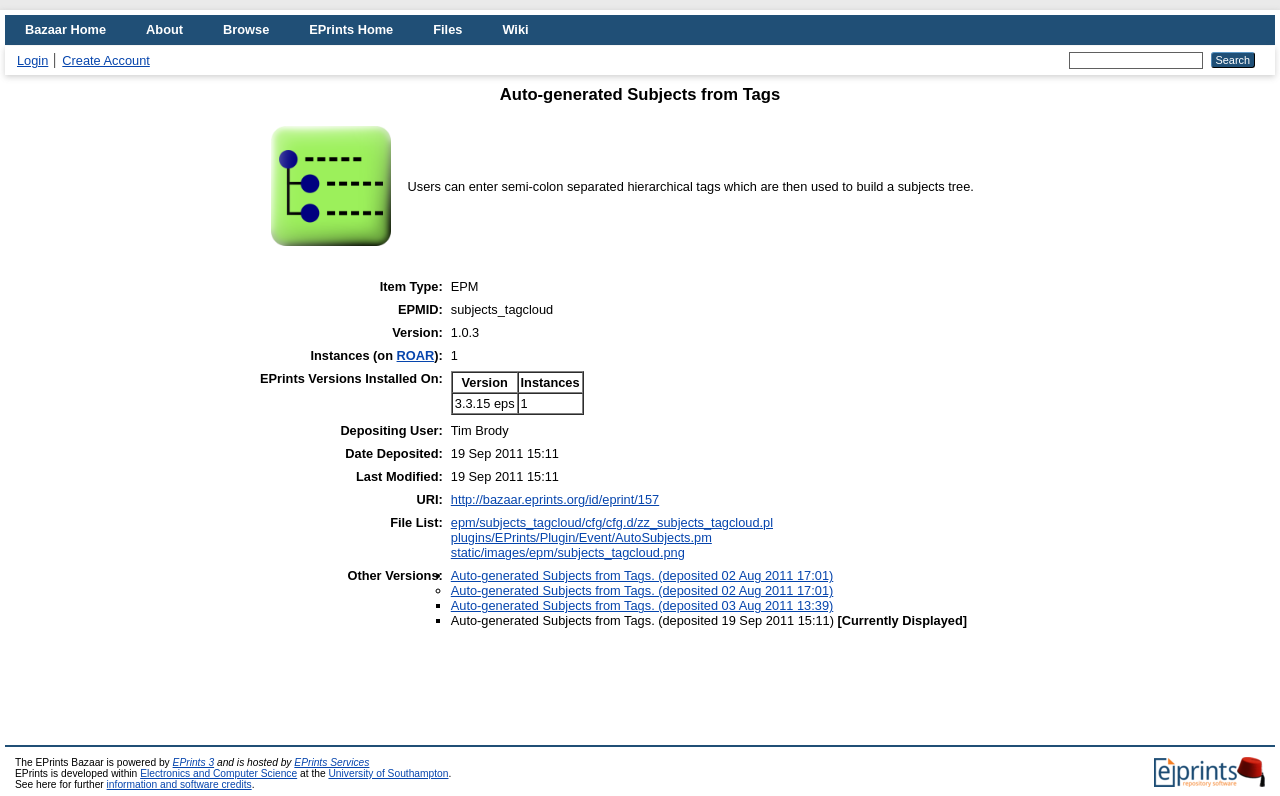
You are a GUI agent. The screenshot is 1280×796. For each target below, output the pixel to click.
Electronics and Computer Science (218, 773)
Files (447, 29)
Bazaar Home (65, 29)
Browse (246, 29)
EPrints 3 (194, 762)
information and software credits (179, 784)
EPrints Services (331, 762)
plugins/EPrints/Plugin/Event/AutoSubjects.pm (581, 537)
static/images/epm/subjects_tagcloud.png (568, 552)
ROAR (416, 355)
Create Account (106, 60)
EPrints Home (351, 29)
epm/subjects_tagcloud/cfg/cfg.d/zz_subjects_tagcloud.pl (612, 522)
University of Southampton (388, 773)
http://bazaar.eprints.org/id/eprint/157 (555, 499)
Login (32, 60)
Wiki (515, 29)
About (164, 29)
